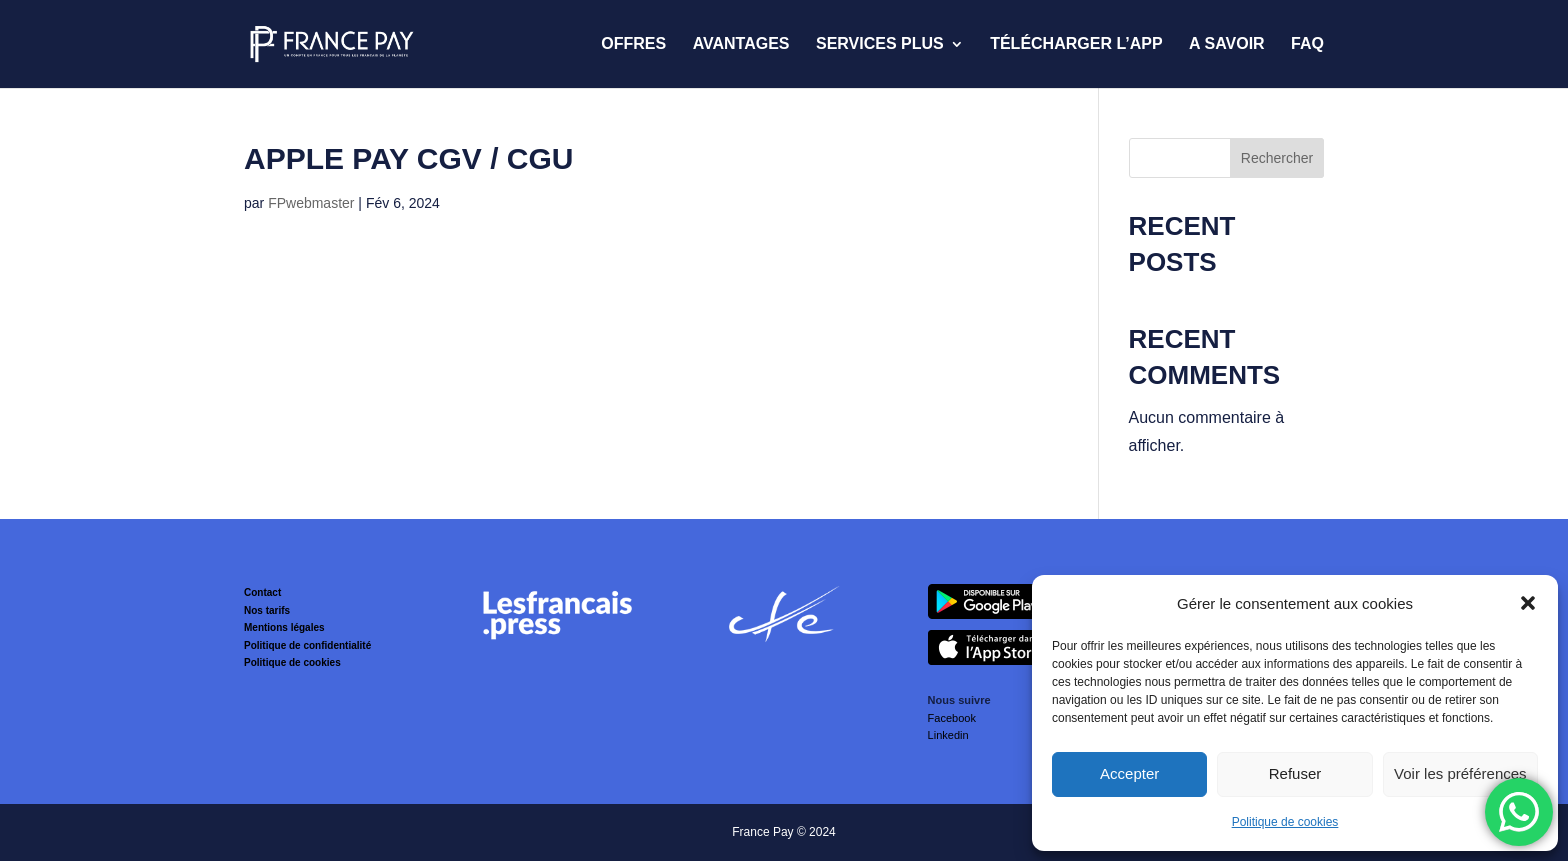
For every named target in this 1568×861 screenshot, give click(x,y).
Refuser (1295, 773)
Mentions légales (284, 627)
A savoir (1227, 44)
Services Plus (880, 44)
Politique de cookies (1285, 822)
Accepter (1129, 773)
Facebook (952, 718)
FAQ (1307, 44)
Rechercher (1277, 158)
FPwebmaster (311, 203)
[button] (1528, 603)
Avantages (741, 44)
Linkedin (948, 735)
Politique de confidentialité (307, 645)
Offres (633, 44)
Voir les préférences (1460, 773)
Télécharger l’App (1076, 44)
